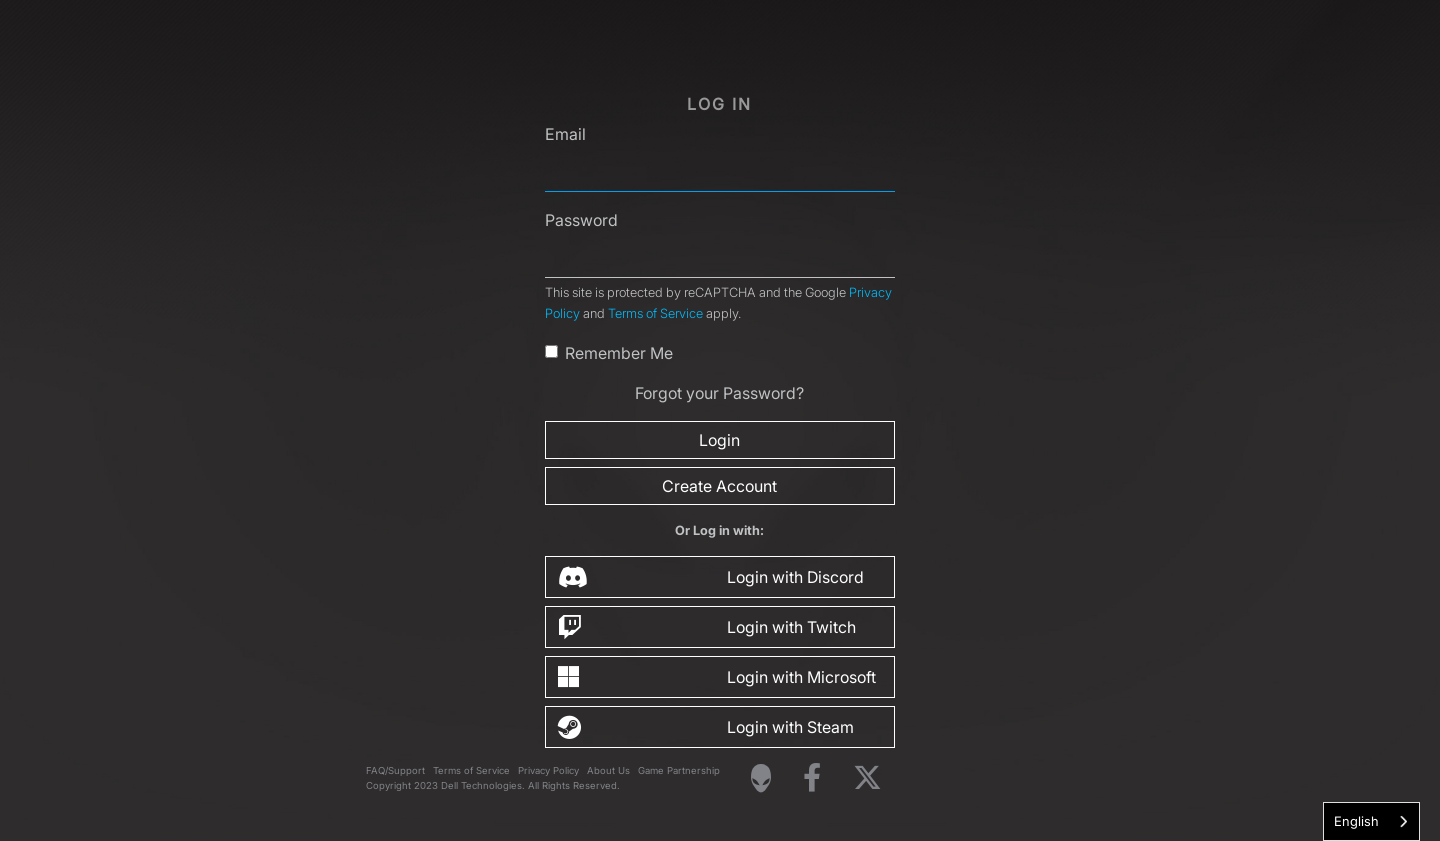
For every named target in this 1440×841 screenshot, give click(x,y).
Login (719, 440)
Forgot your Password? (719, 393)
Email (565, 134)
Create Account (719, 486)
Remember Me (619, 353)
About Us (608, 770)
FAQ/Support (395, 770)
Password (581, 220)
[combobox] (1371, 821)
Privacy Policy (548, 770)
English (1356, 821)
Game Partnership (679, 770)
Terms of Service (655, 313)
